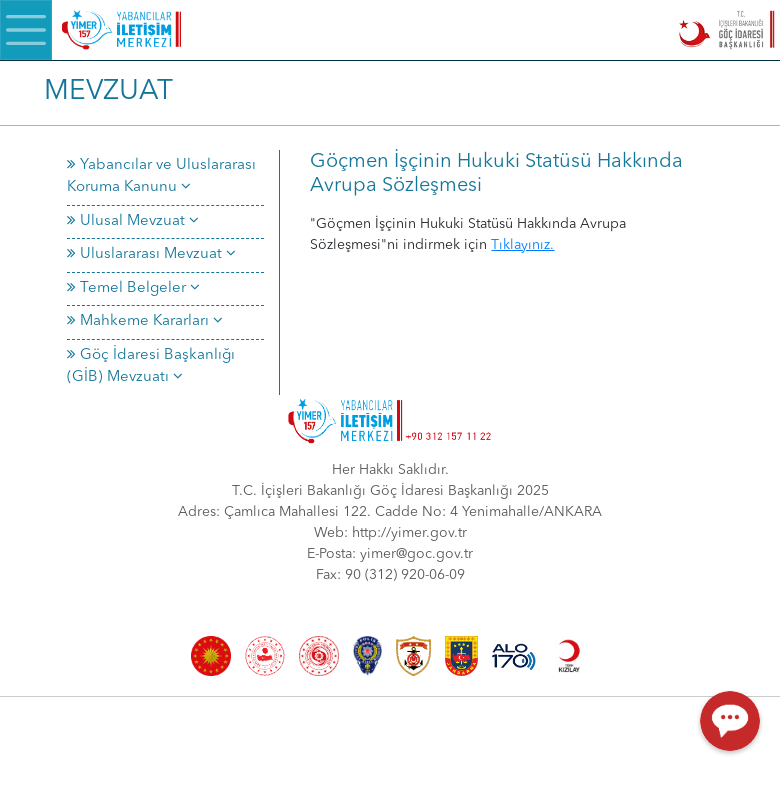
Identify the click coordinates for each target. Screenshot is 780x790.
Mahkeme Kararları (145, 321)
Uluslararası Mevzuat (151, 254)
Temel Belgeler (133, 288)
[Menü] (26, 30)
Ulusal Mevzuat (133, 221)
